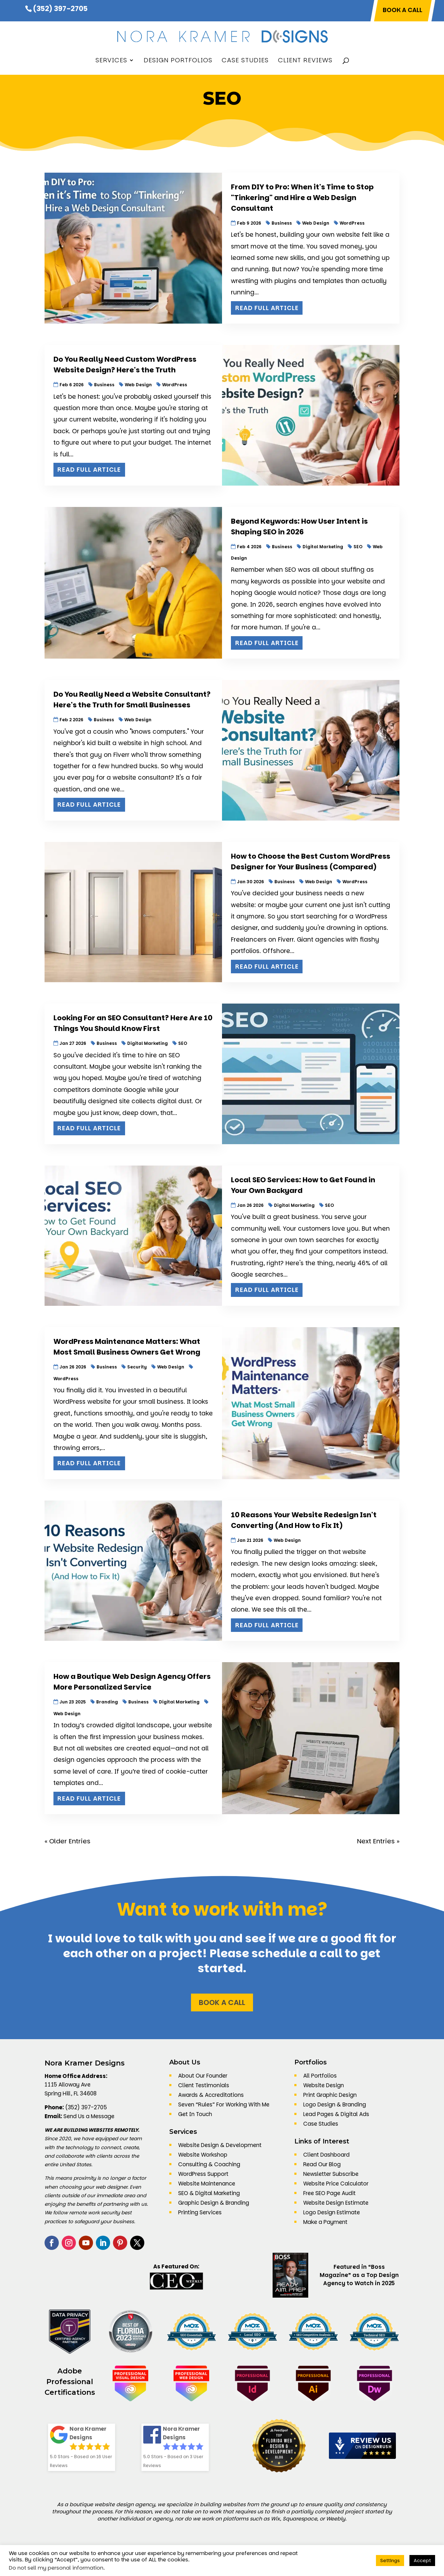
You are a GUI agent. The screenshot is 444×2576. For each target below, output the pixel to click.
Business (282, 223)
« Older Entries (68, 1841)
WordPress (352, 223)
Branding (107, 1702)
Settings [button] (390, 2560)
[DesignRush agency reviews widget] (362, 2446)
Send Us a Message (88, 2116)
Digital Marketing (323, 547)
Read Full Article (267, 308)
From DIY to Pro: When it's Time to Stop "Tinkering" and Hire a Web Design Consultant (302, 197)
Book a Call (222, 2002)
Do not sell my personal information (56, 2567)
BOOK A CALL (402, 10)
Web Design (315, 223)
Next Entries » (378, 1841)
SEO (357, 547)
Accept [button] (422, 2560)
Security (137, 1367)
